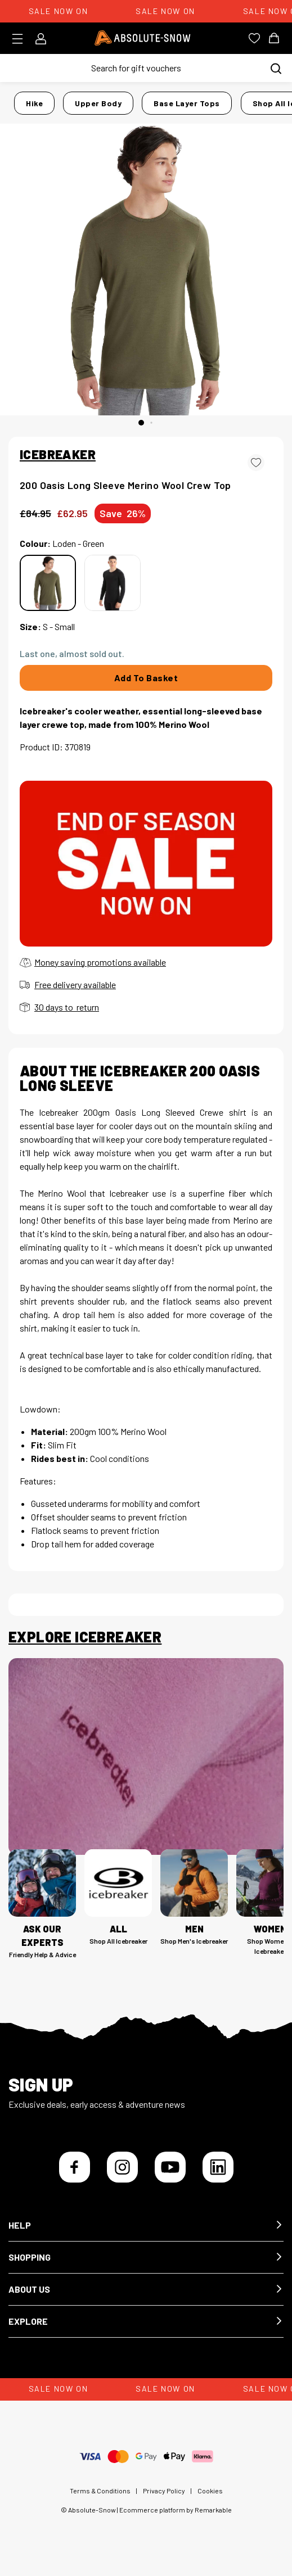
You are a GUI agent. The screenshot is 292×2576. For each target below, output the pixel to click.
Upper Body (98, 103)
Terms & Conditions (100, 2490)
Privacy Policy (164, 2490)
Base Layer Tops (187, 103)
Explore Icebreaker (84, 1636)
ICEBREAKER (58, 454)
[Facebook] (74, 2167)
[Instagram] (122, 2167)
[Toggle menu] (21, 39)
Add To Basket (146, 677)
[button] (146, 2226)
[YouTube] (170, 2167)
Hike (34, 103)
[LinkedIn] (218, 2167)
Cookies (210, 2490)
